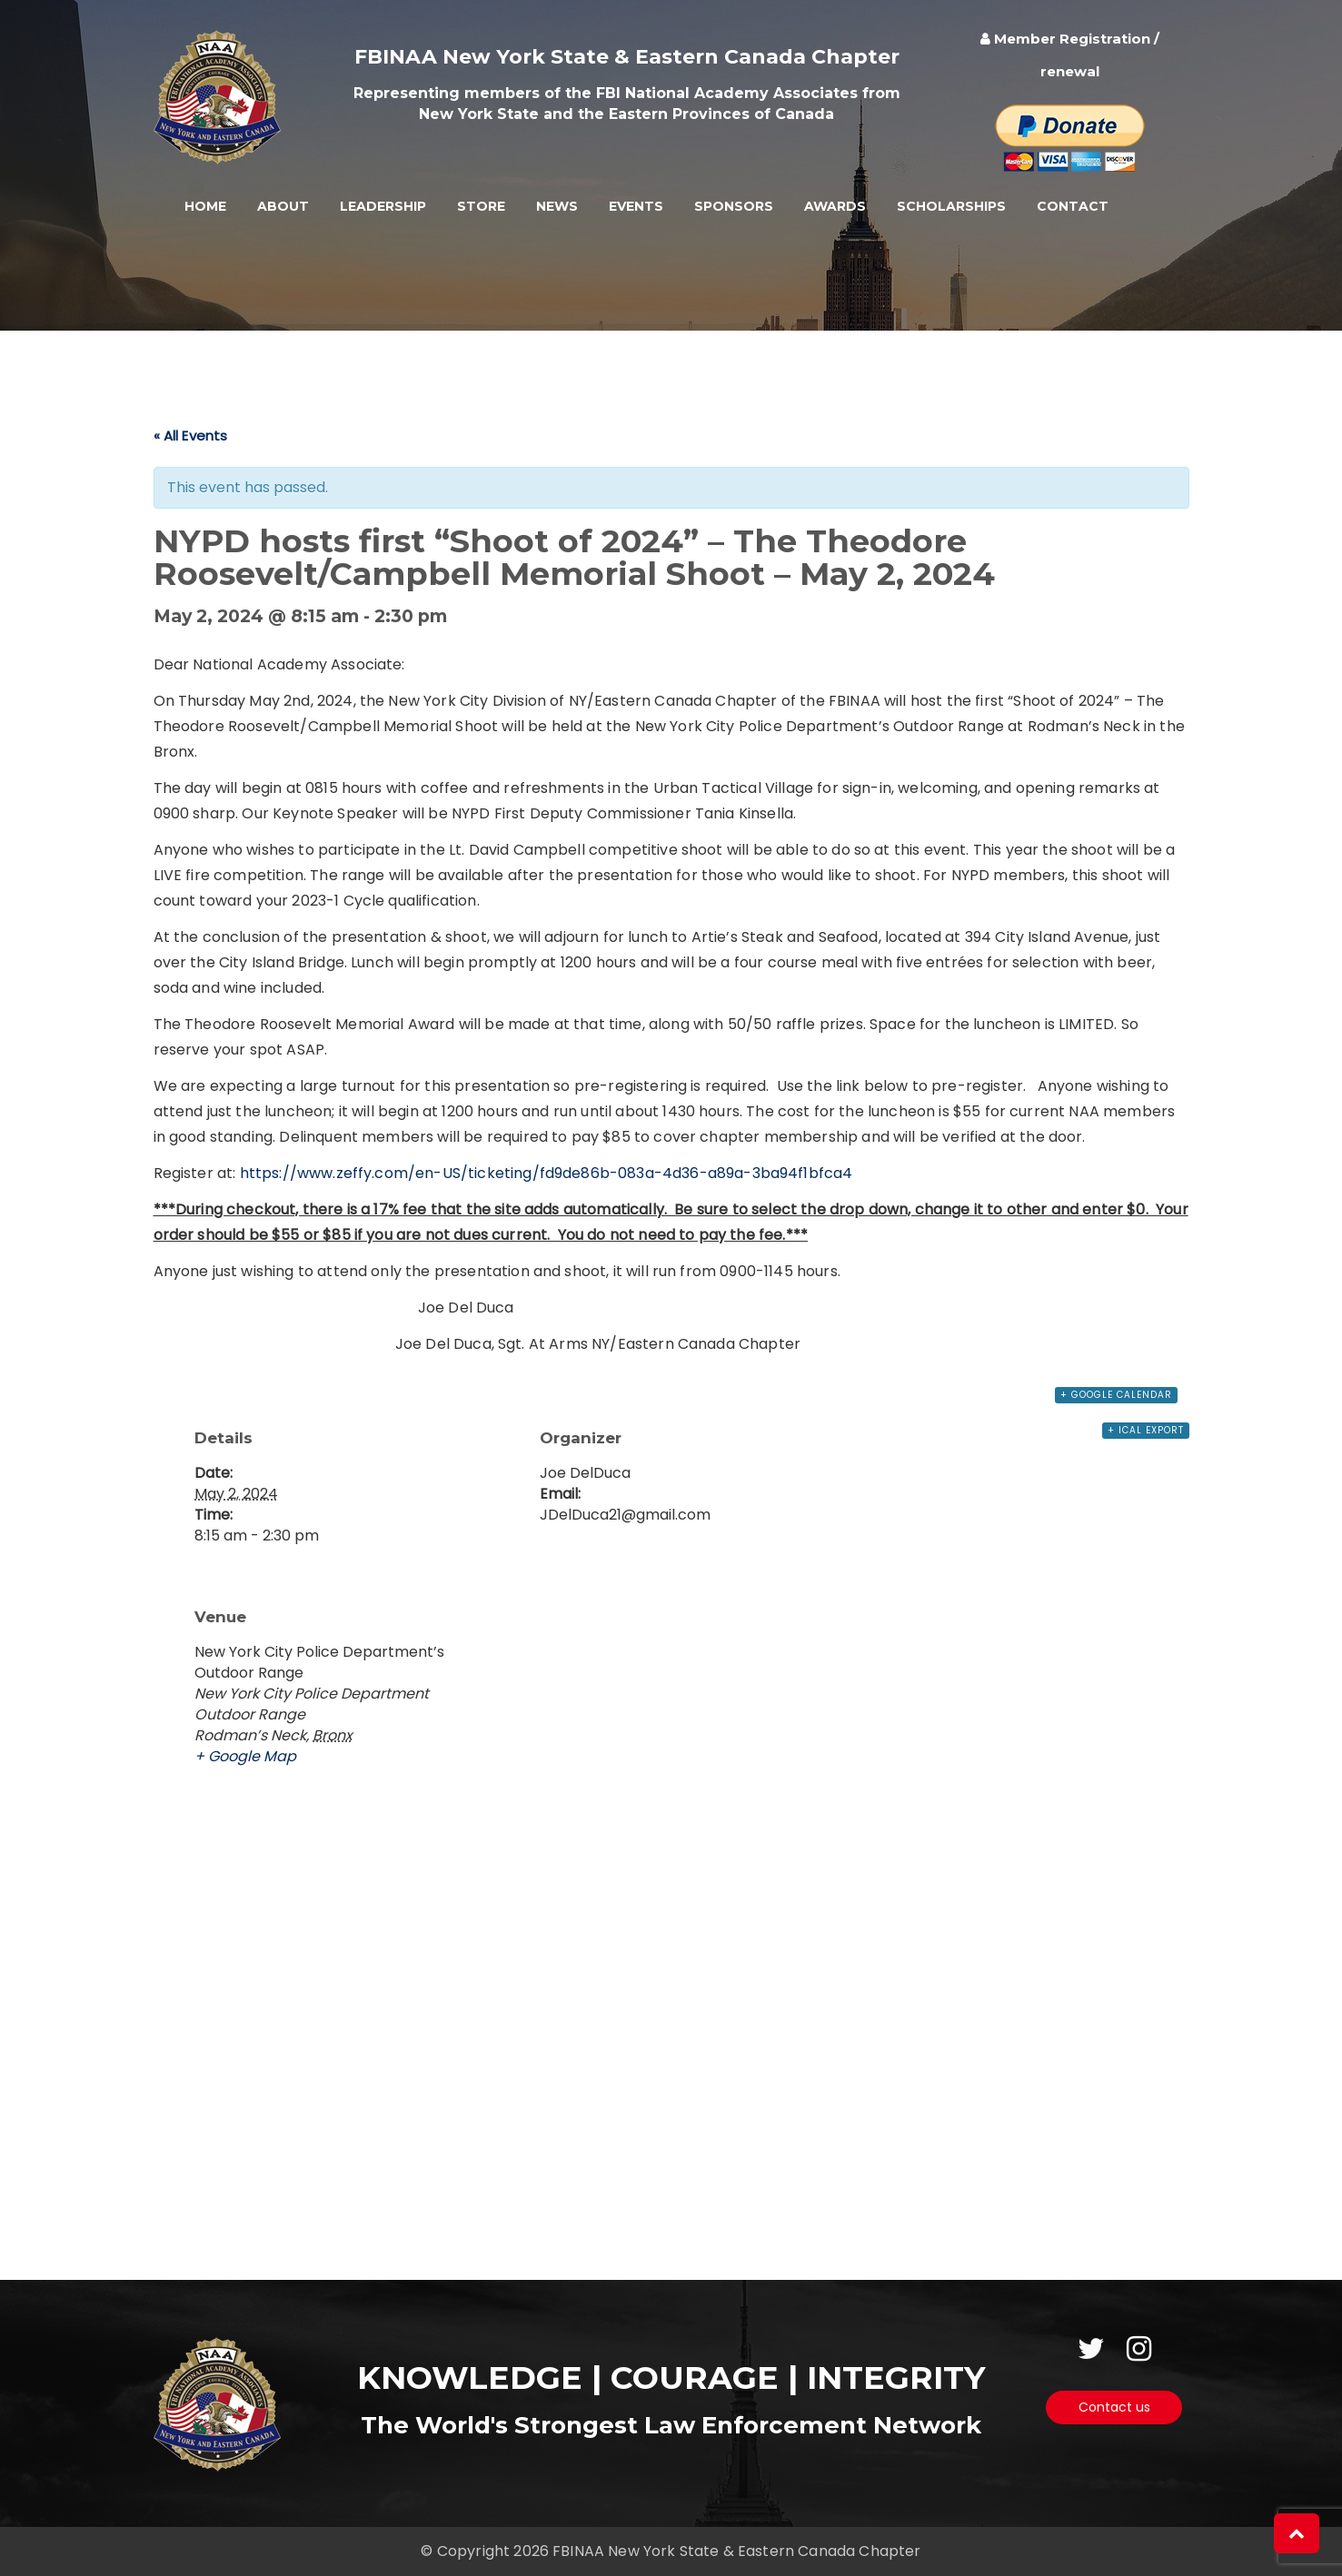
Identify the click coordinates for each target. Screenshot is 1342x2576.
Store (481, 206)
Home (205, 206)
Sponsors (733, 206)
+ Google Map (245, 1756)
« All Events (191, 435)
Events (636, 206)
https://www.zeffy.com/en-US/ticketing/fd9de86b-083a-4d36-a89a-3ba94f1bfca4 (546, 1173)
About (283, 206)
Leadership (383, 206)
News (557, 206)
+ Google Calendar (1116, 1395)
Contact (1072, 206)
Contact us (1114, 2407)
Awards (835, 206)
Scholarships (951, 206)
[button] (1296, 2533)
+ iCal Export (1146, 1430)
